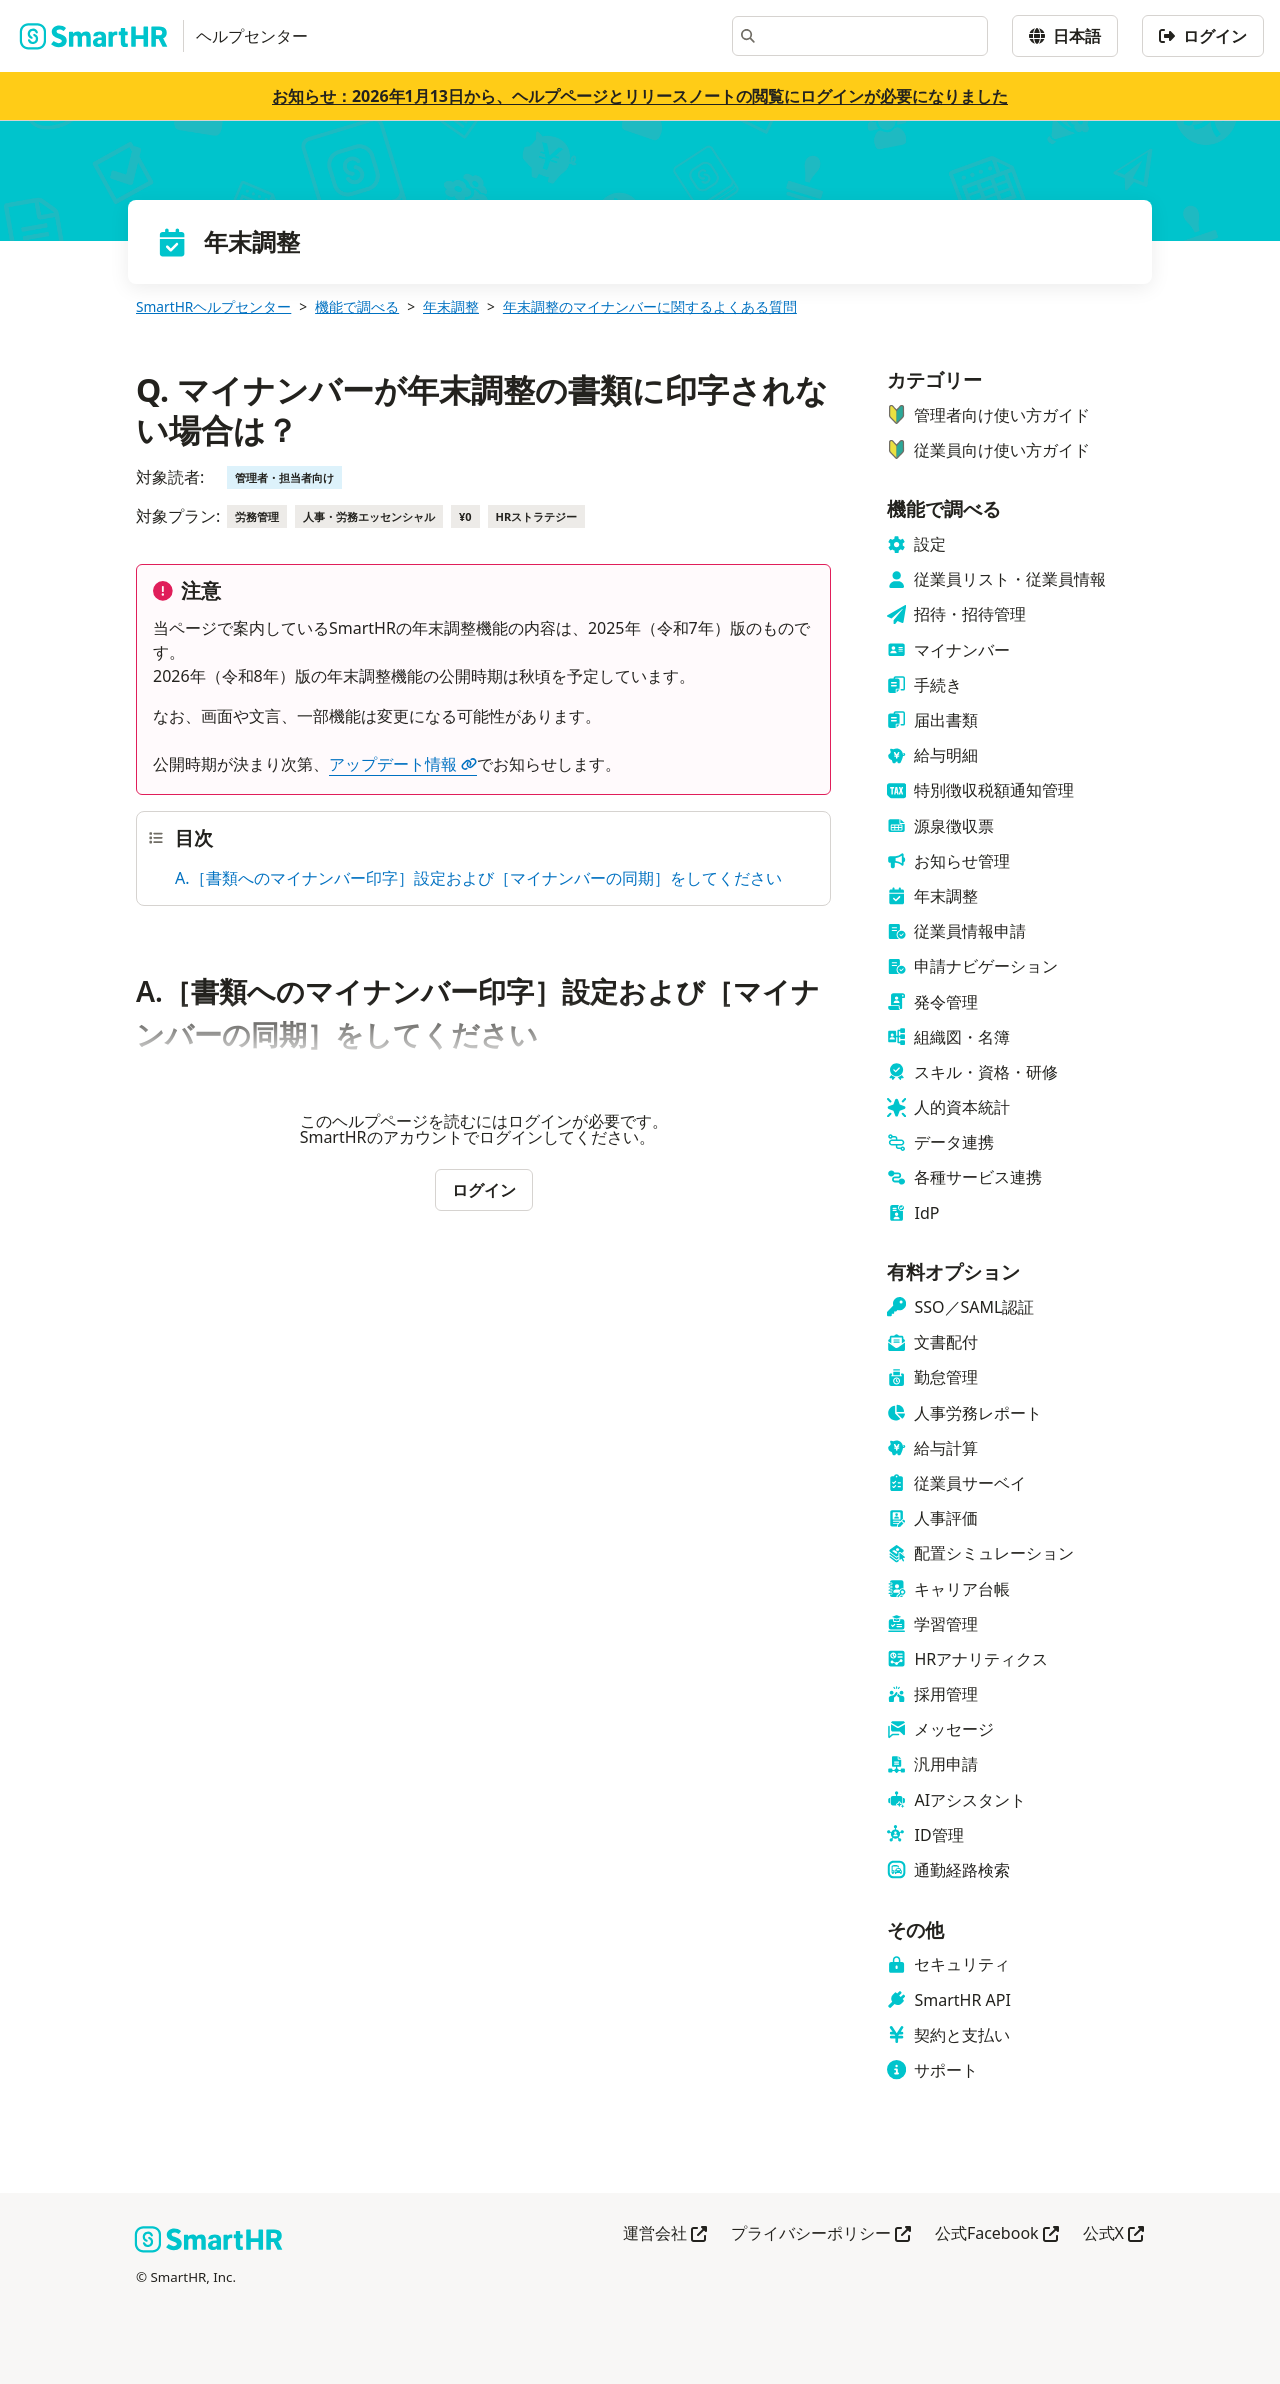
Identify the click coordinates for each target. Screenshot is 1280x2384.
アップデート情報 (403, 764)
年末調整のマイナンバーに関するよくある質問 (650, 306)
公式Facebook (997, 2234)
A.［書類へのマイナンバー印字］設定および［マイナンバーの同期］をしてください (478, 878)
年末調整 (451, 306)
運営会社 (665, 2234)
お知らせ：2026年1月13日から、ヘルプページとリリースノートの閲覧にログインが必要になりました (640, 96)
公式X (1113, 2234)
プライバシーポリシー (821, 2234)
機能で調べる (357, 306)
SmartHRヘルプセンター (213, 306)
